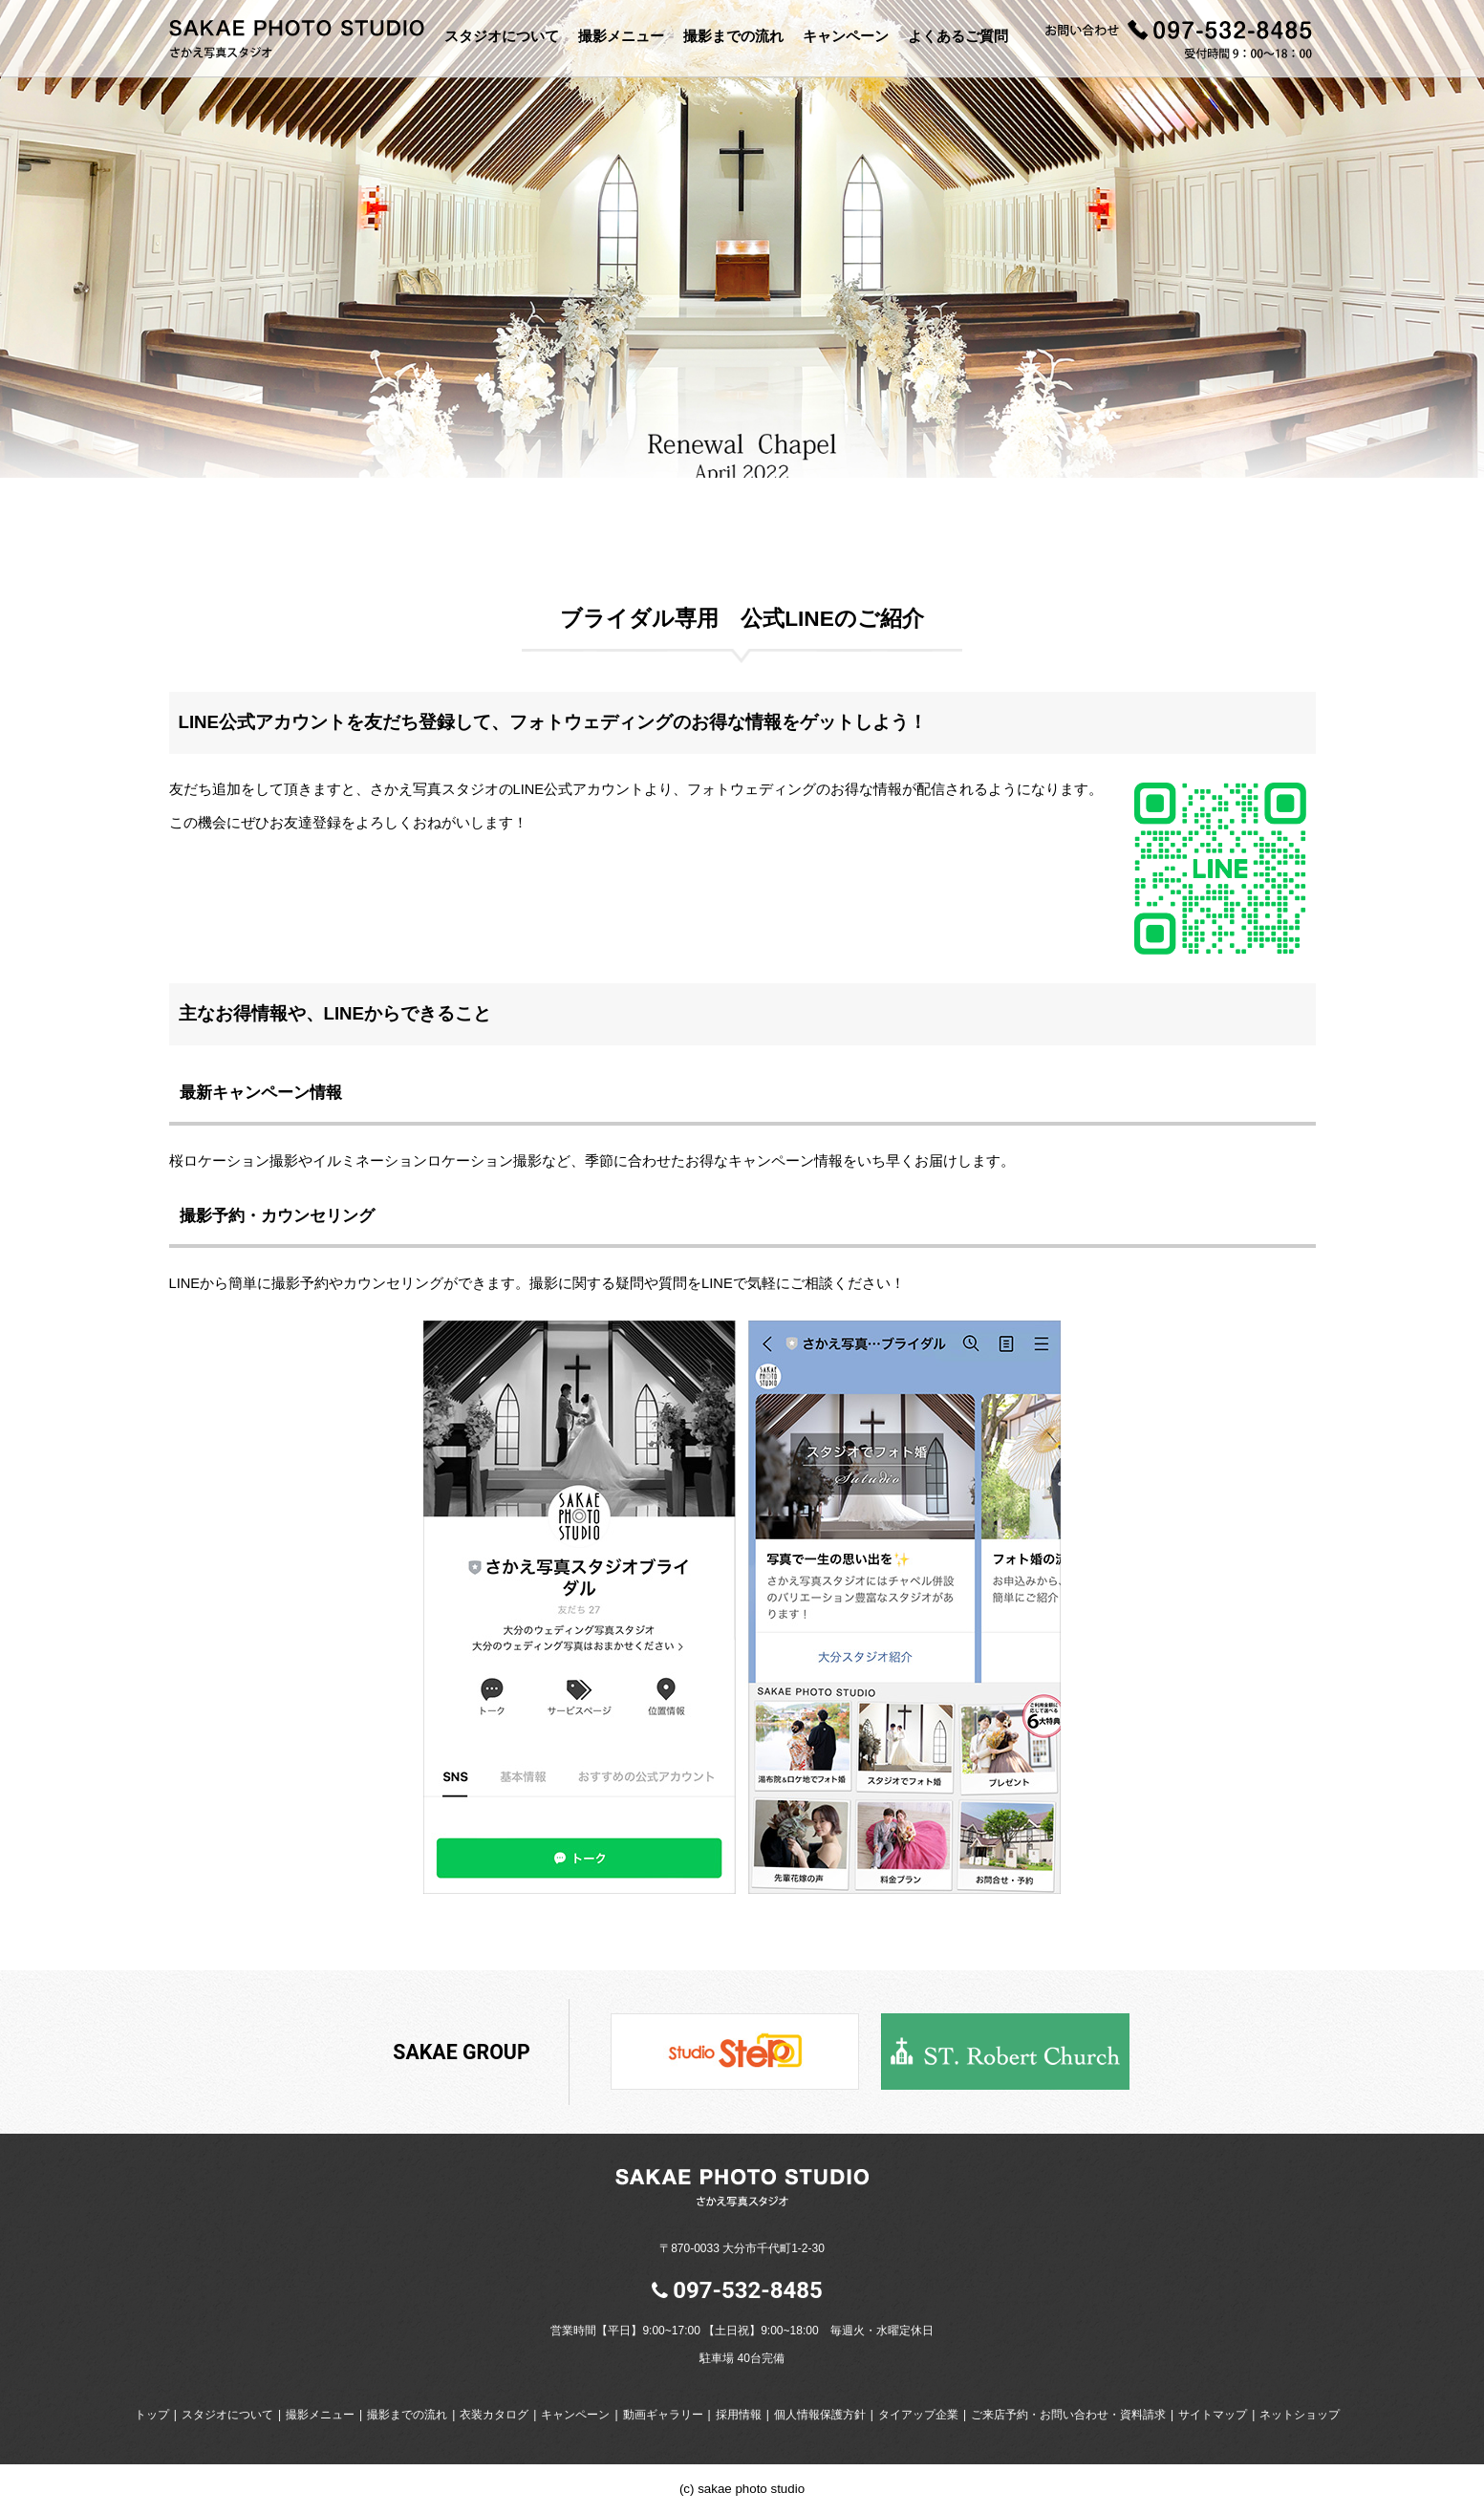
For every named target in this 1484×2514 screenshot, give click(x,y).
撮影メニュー (621, 36)
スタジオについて (501, 36)
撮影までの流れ (733, 36)
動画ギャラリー (663, 2414)
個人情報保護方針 (820, 2414)
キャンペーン (846, 36)
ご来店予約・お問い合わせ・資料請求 (1068, 2414)
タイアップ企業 (918, 2414)
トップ (152, 2414)
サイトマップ (1212, 2414)
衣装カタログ (494, 2414)
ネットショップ (1299, 2414)
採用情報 (739, 2414)
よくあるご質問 (958, 36)
